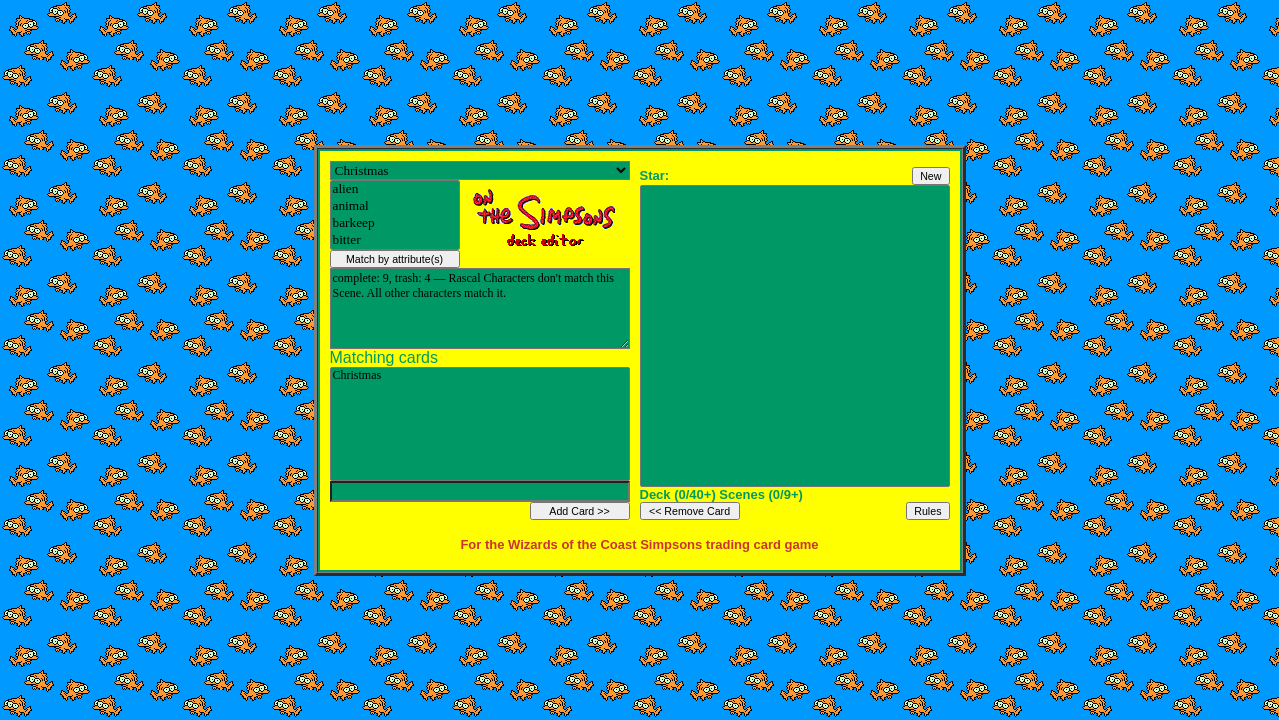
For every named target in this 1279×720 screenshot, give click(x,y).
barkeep (395, 223)
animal (395, 206)
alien (395, 189)
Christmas (480, 376)
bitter (395, 240)
